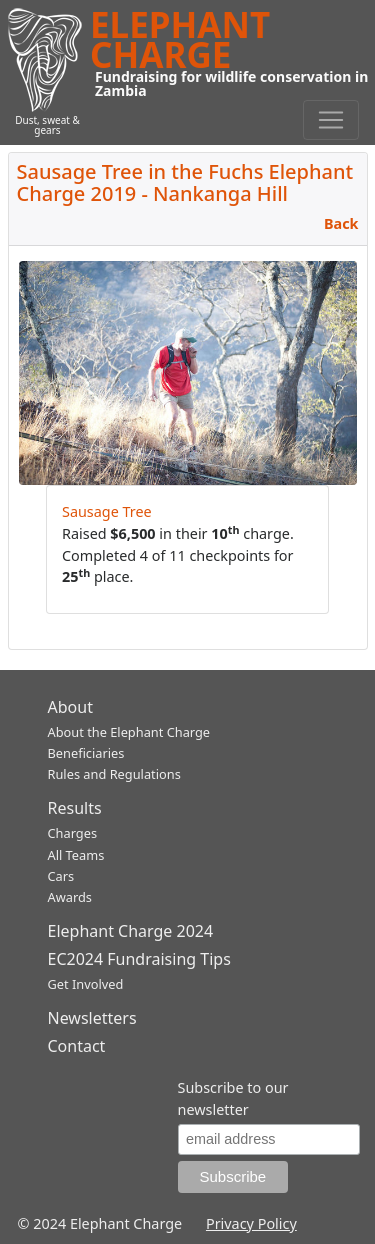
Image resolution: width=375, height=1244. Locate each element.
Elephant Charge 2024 (131, 931)
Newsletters (92, 1018)
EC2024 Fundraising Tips (139, 959)
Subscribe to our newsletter (233, 1098)
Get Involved (86, 984)
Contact (77, 1046)
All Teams (76, 855)
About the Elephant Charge (129, 732)
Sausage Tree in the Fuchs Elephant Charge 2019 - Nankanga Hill (185, 182)
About (70, 707)
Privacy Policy (251, 1223)
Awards (70, 897)
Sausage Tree (107, 511)
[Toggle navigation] (331, 120)
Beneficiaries (86, 753)
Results (75, 808)
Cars (61, 876)
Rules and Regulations (114, 774)
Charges (73, 833)
